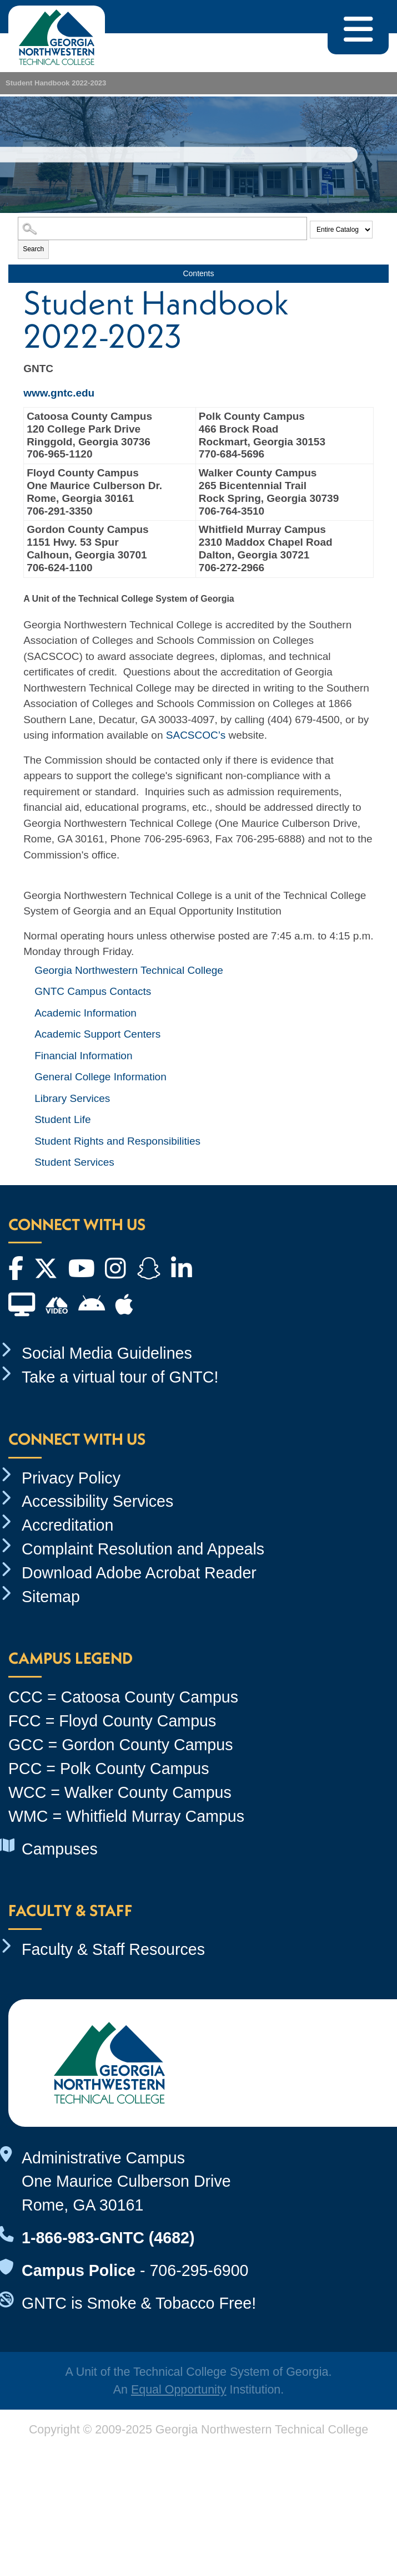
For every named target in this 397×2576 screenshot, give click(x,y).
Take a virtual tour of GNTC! (120, 1377)
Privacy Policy (71, 1478)
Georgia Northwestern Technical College (128, 970)
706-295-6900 (198, 2270)
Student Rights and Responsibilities (117, 1141)
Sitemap (51, 1596)
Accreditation (67, 1525)
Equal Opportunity (179, 2389)
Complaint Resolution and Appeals (143, 1549)
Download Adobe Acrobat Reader (139, 1573)
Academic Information (85, 1013)
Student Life (62, 1119)
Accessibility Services (97, 1501)
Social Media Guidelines (107, 1353)
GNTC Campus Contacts (92, 991)
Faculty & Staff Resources (113, 1949)
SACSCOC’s (195, 735)
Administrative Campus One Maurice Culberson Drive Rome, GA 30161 (126, 2181)
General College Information (100, 1077)
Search (33, 249)
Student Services (74, 1162)
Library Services (72, 1098)
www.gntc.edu (58, 393)
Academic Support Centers (97, 1034)
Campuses (60, 1849)
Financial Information (83, 1055)
